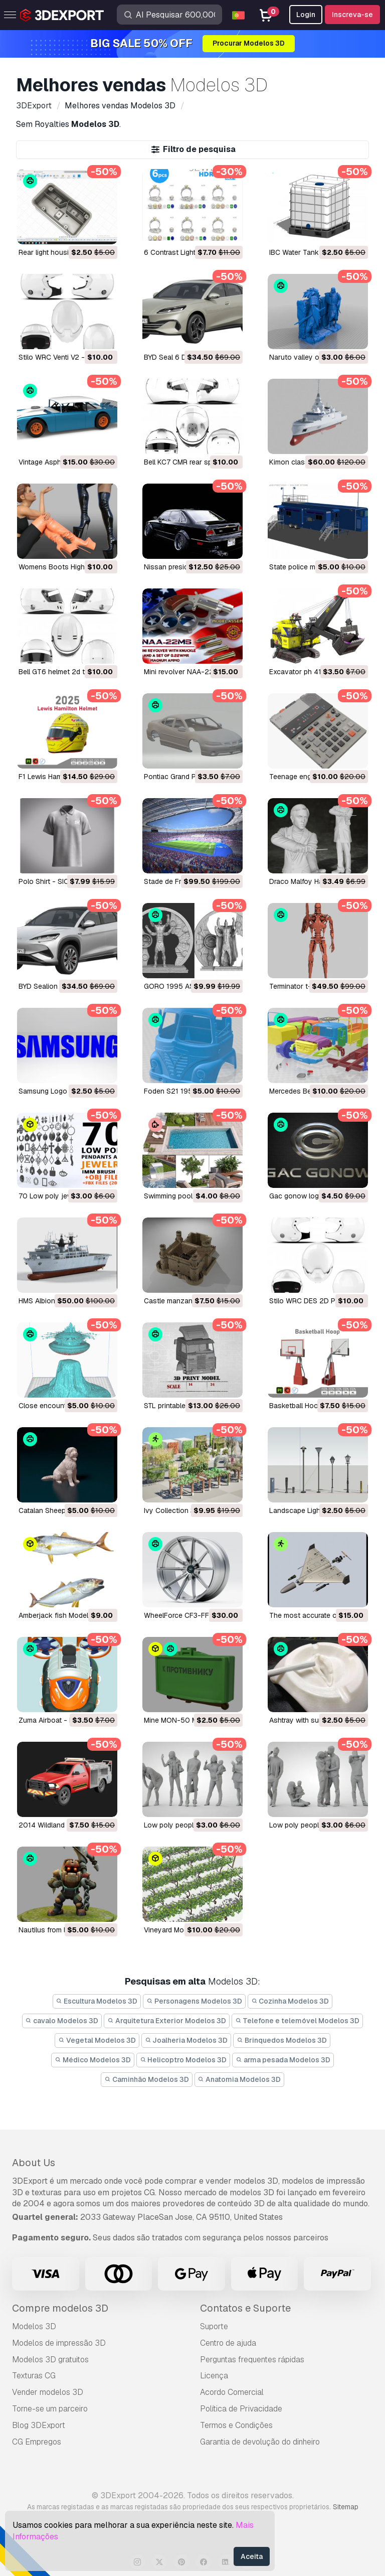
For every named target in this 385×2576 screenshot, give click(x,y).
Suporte (214, 2326)
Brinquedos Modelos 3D (282, 2040)
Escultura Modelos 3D (97, 2001)
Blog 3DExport (38, 2425)
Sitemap (345, 2506)
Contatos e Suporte (245, 2308)
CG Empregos (36, 2442)
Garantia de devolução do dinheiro (260, 2442)
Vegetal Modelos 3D (97, 2040)
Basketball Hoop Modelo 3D (314, 1405)
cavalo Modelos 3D (62, 2020)
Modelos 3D (34, 2326)
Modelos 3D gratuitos (50, 2359)
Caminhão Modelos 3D (146, 2079)
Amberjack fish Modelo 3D (61, 1615)
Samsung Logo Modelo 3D (61, 1091)
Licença (214, 2375)
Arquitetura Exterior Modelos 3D (166, 2020)
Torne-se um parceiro (50, 2408)
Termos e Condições (236, 2425)
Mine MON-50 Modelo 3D (185, 1720)
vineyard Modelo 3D (176, 1929)
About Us (33, 2162)
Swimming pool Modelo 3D (187, 1195)
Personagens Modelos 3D (194, 2001)
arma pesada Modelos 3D (283, 2059)
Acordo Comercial (232, 2392)
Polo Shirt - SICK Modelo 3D (64, 881)
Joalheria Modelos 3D (186, 2040)
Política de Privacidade (241, 2408)
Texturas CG (34, 2375)
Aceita (252, 2556)
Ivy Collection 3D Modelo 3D (190, 1510)
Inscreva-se (352, 14)
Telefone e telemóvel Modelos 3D (297, 2020)
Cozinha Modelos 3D (290, 2001)
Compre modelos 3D (60, 2308)
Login (305, 14)
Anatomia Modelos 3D (239, 2079)
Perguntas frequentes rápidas (252, 2359)
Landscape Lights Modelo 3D (316, 1510)
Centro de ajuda (228, 2343)
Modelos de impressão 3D (59, 2343)
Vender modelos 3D (47, 2392)
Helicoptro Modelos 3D (183, 2059)
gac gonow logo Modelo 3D (314, 1195)
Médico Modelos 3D (93, 2059)
